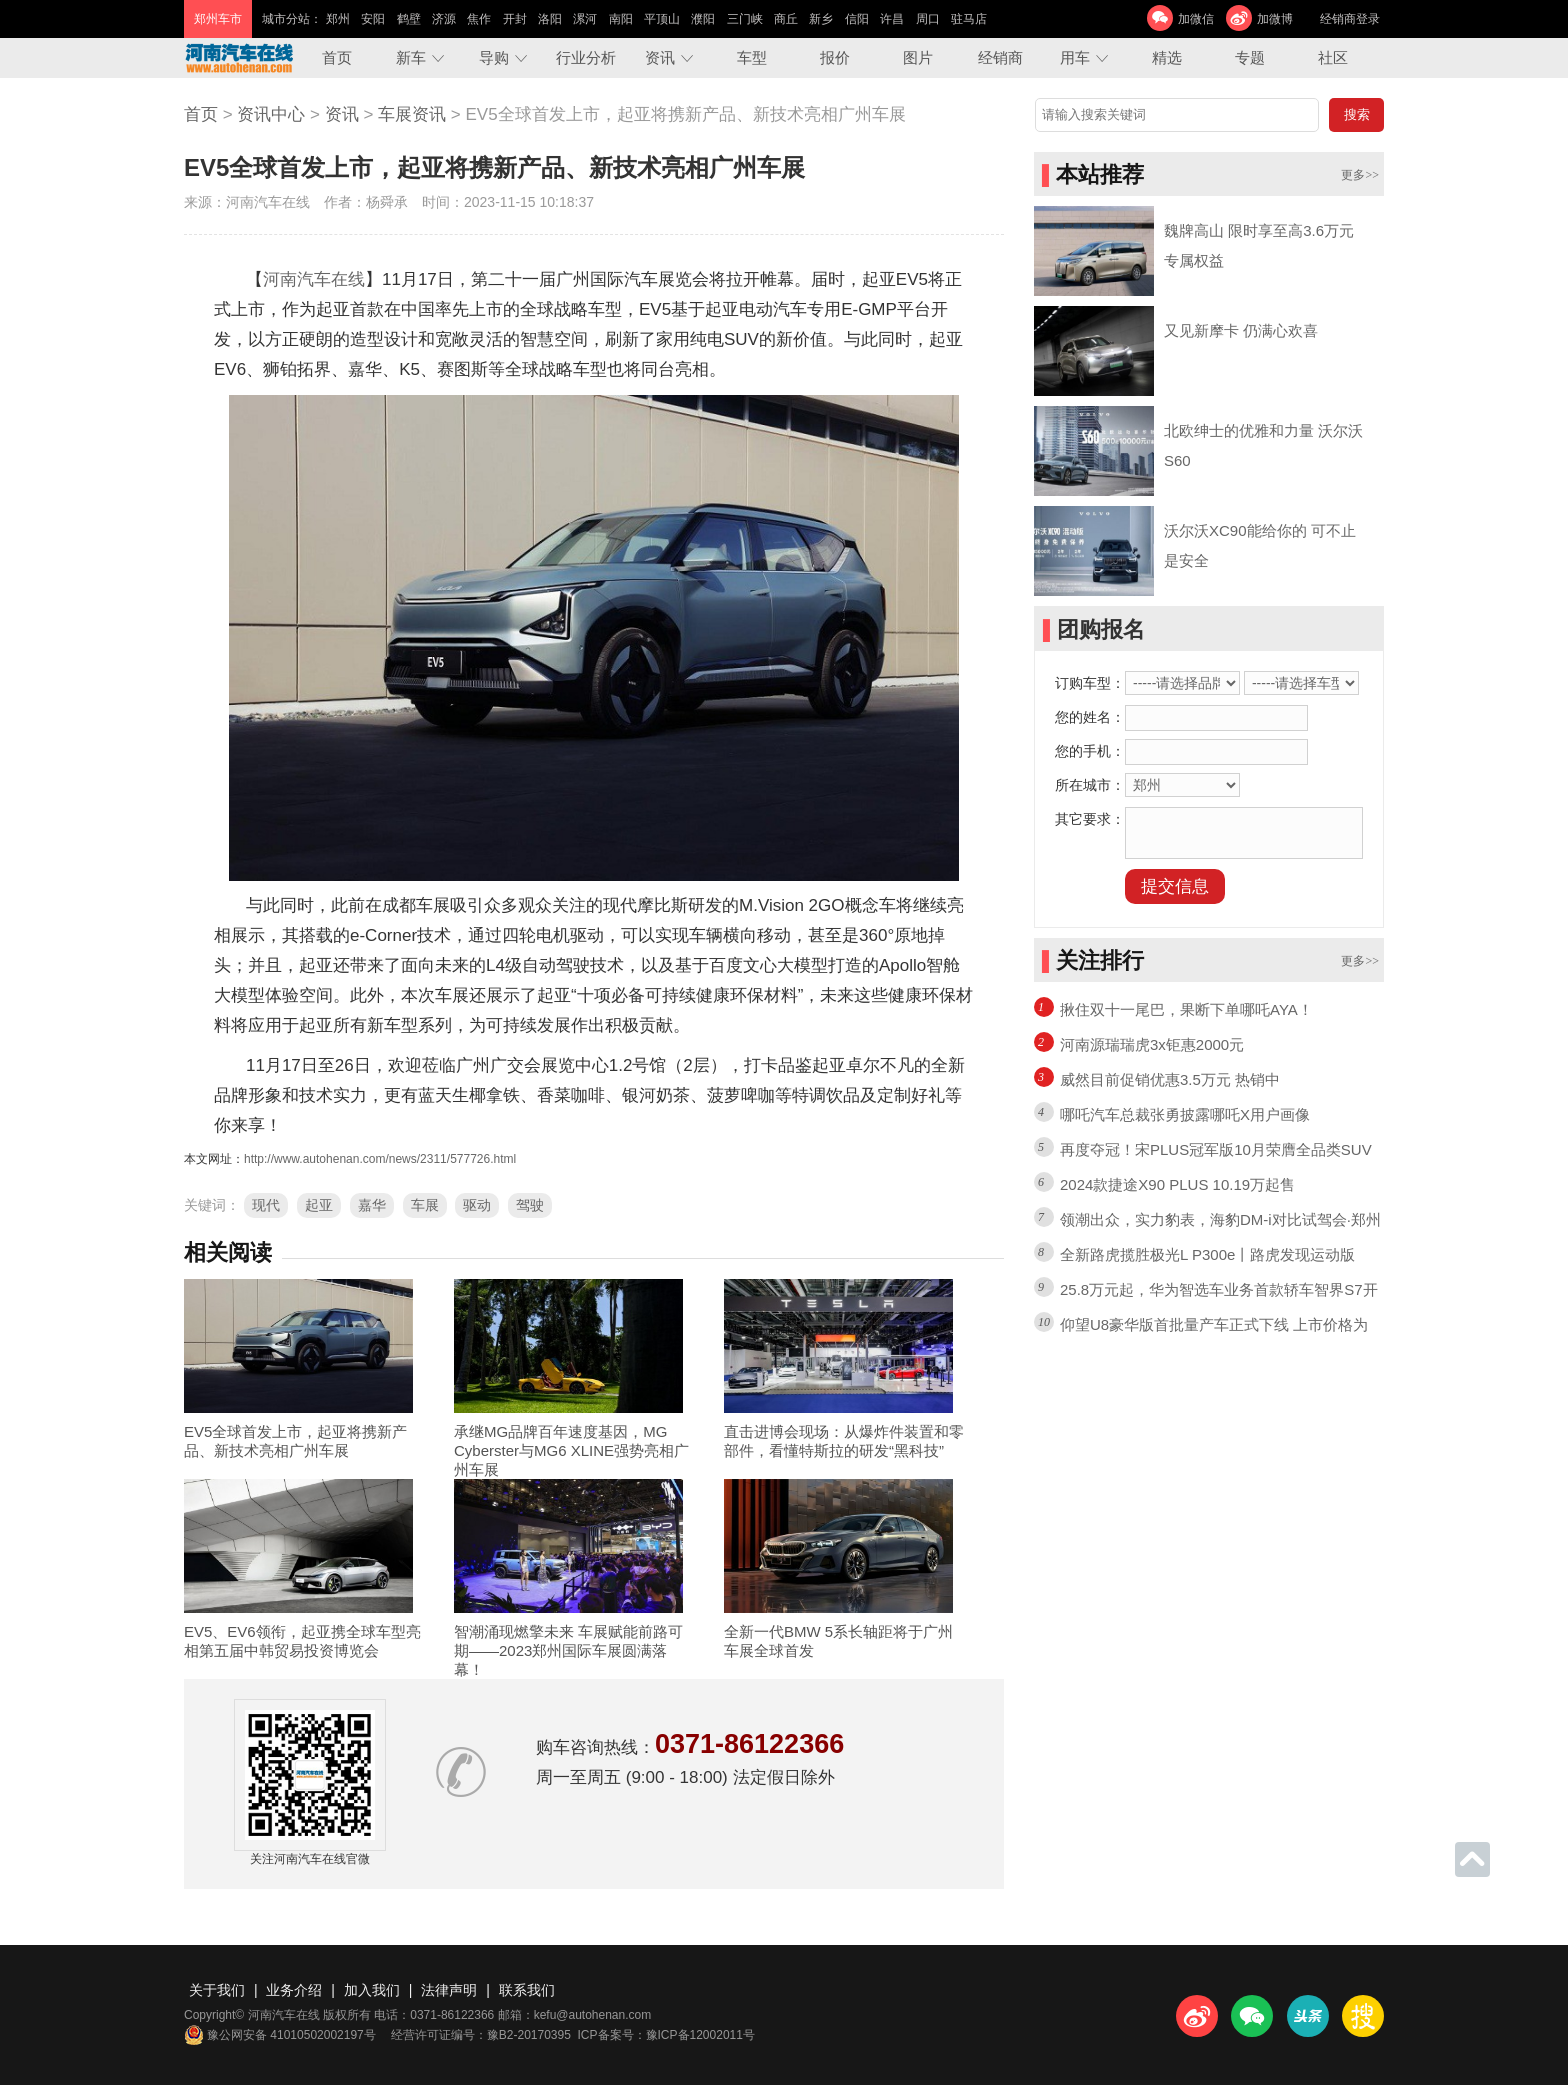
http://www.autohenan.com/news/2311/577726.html (380, 1159)
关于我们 (217, 1990)
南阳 (621, 19)
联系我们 (527, 1990)
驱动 (477, 1205)
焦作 (479, 19)
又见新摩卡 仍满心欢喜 (1241, 330)
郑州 (338, 19)
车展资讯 (412, 114)
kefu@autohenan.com (593, 2015)
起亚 (319, 1205)
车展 (425, 1205)
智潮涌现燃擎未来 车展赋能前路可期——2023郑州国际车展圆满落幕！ (568, 1650)
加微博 (1275, 19)
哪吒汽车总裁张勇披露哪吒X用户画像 (1185, 1114)
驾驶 (530, 1205)
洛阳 (550, 19)
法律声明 (449, 1990)
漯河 (585, 19)
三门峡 (745, 19)
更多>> (1360, 175)
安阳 (373, 19)
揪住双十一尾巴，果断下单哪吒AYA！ (1186, 1009)
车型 (752, 57)
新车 (411, 57)
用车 (1075, 57)
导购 (494, 57)
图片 (918, 57)
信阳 (857, 19)
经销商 (1000, 57)
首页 (337, 57)
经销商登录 (1350, 19)
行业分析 (586, 57)
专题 (1250, 57)
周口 (928, 19)
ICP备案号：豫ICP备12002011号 (666, 2035)
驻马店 (969, 19)
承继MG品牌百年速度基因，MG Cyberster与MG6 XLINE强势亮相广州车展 (571, 1450)
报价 (835, 57)
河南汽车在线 (314, 279)
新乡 (821, 19)
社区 (1333, 57)
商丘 (786, 19)
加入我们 (372, 1990)
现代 (266, 1205)
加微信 (1196, 19)
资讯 (660, 57)
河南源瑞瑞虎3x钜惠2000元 (1152, 1044)
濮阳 (703, 19)
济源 (444, 19)
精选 (1167, 57)
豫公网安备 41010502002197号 (280, 2035)
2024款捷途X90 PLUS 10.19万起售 (1177, 1184)
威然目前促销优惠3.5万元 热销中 (1170, 1079)
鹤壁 (409, 19)
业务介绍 (294, 1990)
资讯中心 (271, 114)
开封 (515, 19)
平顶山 (662, 19)
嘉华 (372, 1205)
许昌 (892, 19)
